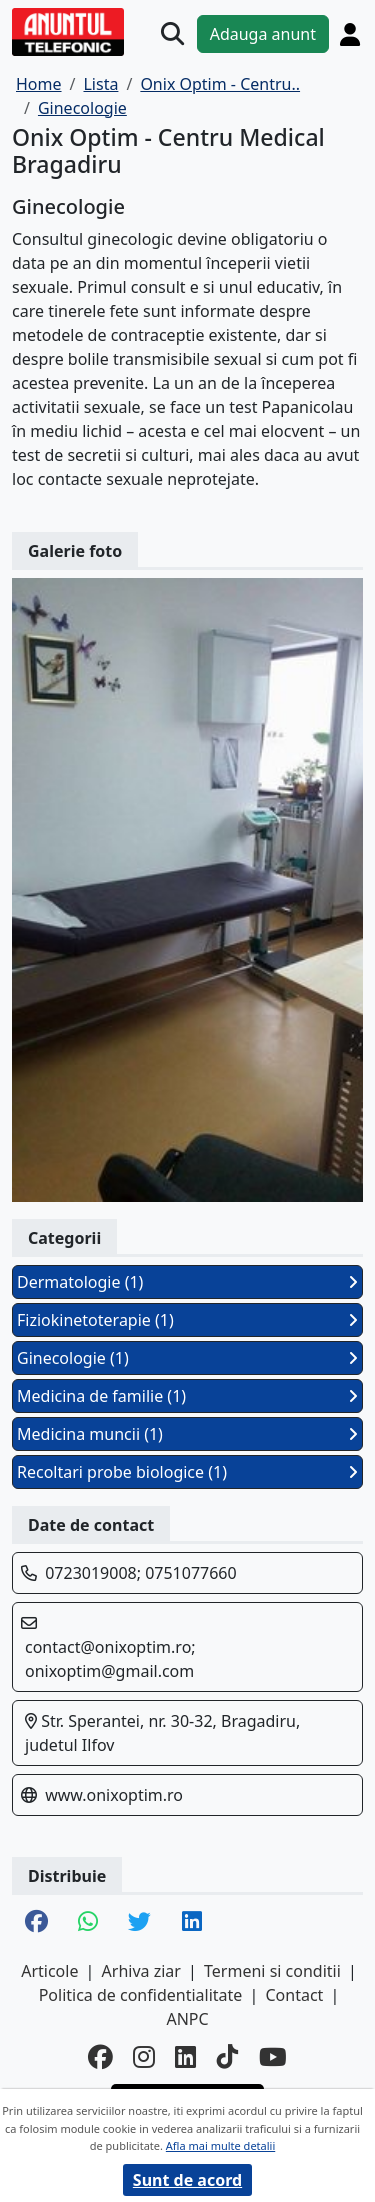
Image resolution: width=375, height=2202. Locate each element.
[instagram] (144, 2057)
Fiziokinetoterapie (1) (187, 1320)
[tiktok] (228, 2057)
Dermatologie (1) (187, 1282)
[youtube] (273, 2057)
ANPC (187, 2019)
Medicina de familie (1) (187, 1396)
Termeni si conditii (272, 1971)
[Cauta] (172, 33)
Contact (294, 1995)
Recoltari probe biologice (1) (187, 1472)
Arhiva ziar (141, 1971)
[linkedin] (186, 2057)
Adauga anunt (263, 34)
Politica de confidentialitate (141, 1995)
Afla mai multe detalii (220, 2145)
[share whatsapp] (88, 1923)
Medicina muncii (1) (187, 1434)
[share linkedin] (192, 1923)
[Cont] (350, 34)
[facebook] (100, 2057)
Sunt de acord (187, 2180)
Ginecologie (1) (187, 1358)
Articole (49, 1971)
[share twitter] (139, 1923)
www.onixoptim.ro (114, 1795)
